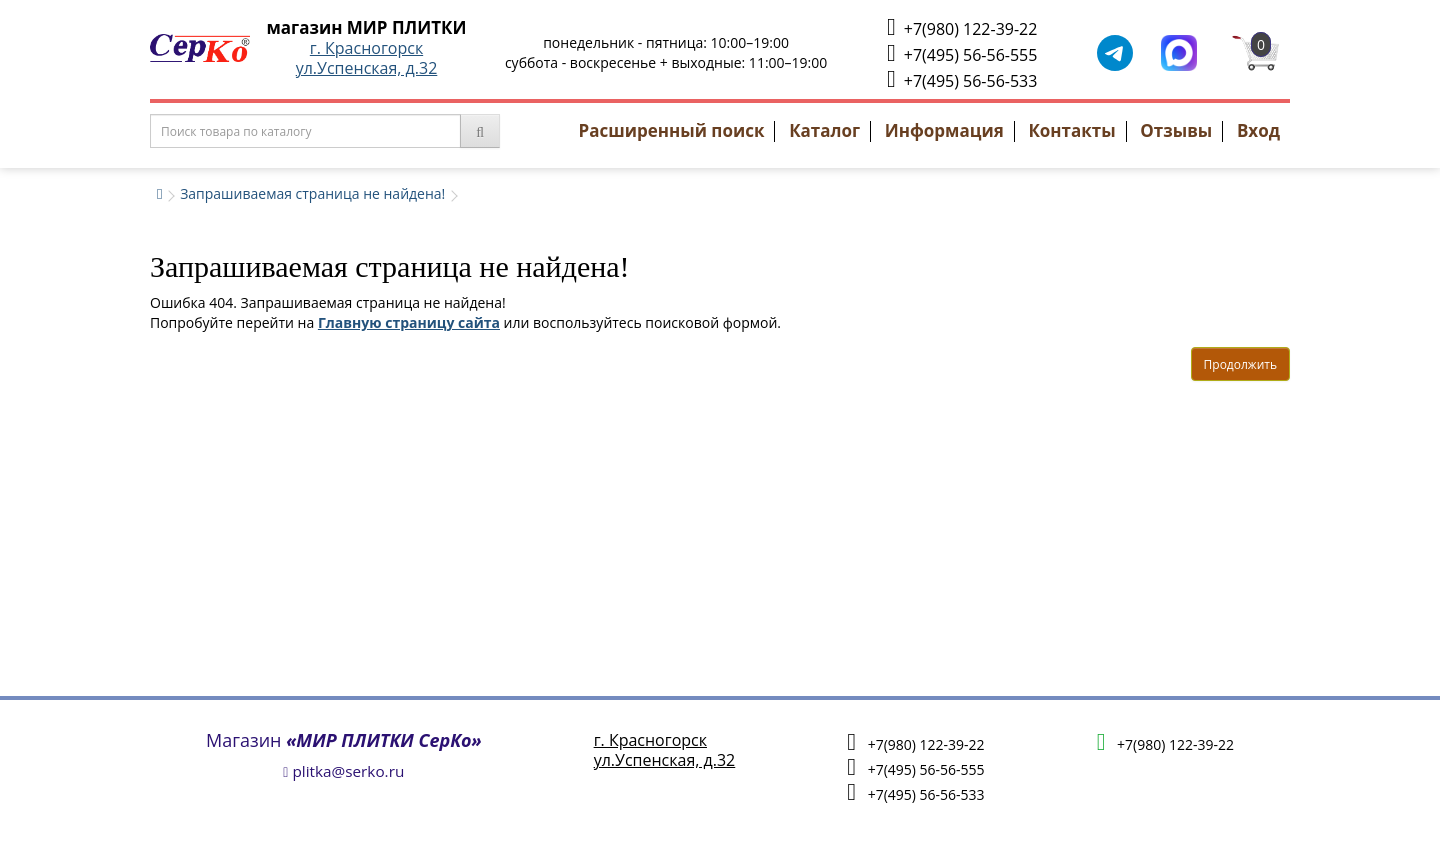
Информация (944, 130)
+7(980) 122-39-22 (962, 27)
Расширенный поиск (672, 130)
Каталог (824, 130)
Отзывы (1176, 130)
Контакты (1071, 130)
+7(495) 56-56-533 (962, 79)
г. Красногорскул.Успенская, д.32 (367, 58)
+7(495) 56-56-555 (962, 53)
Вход (1258, 130)
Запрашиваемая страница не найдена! (312, 193)
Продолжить (1240, 364)
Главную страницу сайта (409, 322)
